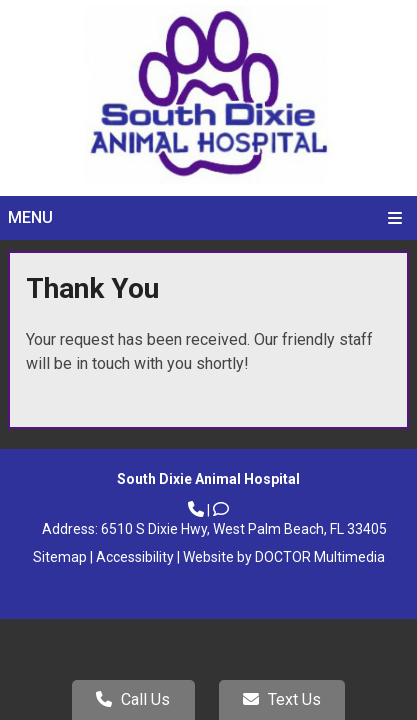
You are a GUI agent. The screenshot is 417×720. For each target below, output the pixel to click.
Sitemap (60, 557)
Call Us (133, 699)
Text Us (282, 699)
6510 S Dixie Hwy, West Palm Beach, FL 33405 (244, 529)
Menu (30, 217)
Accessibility (135, 557)
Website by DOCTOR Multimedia (284, 557)
